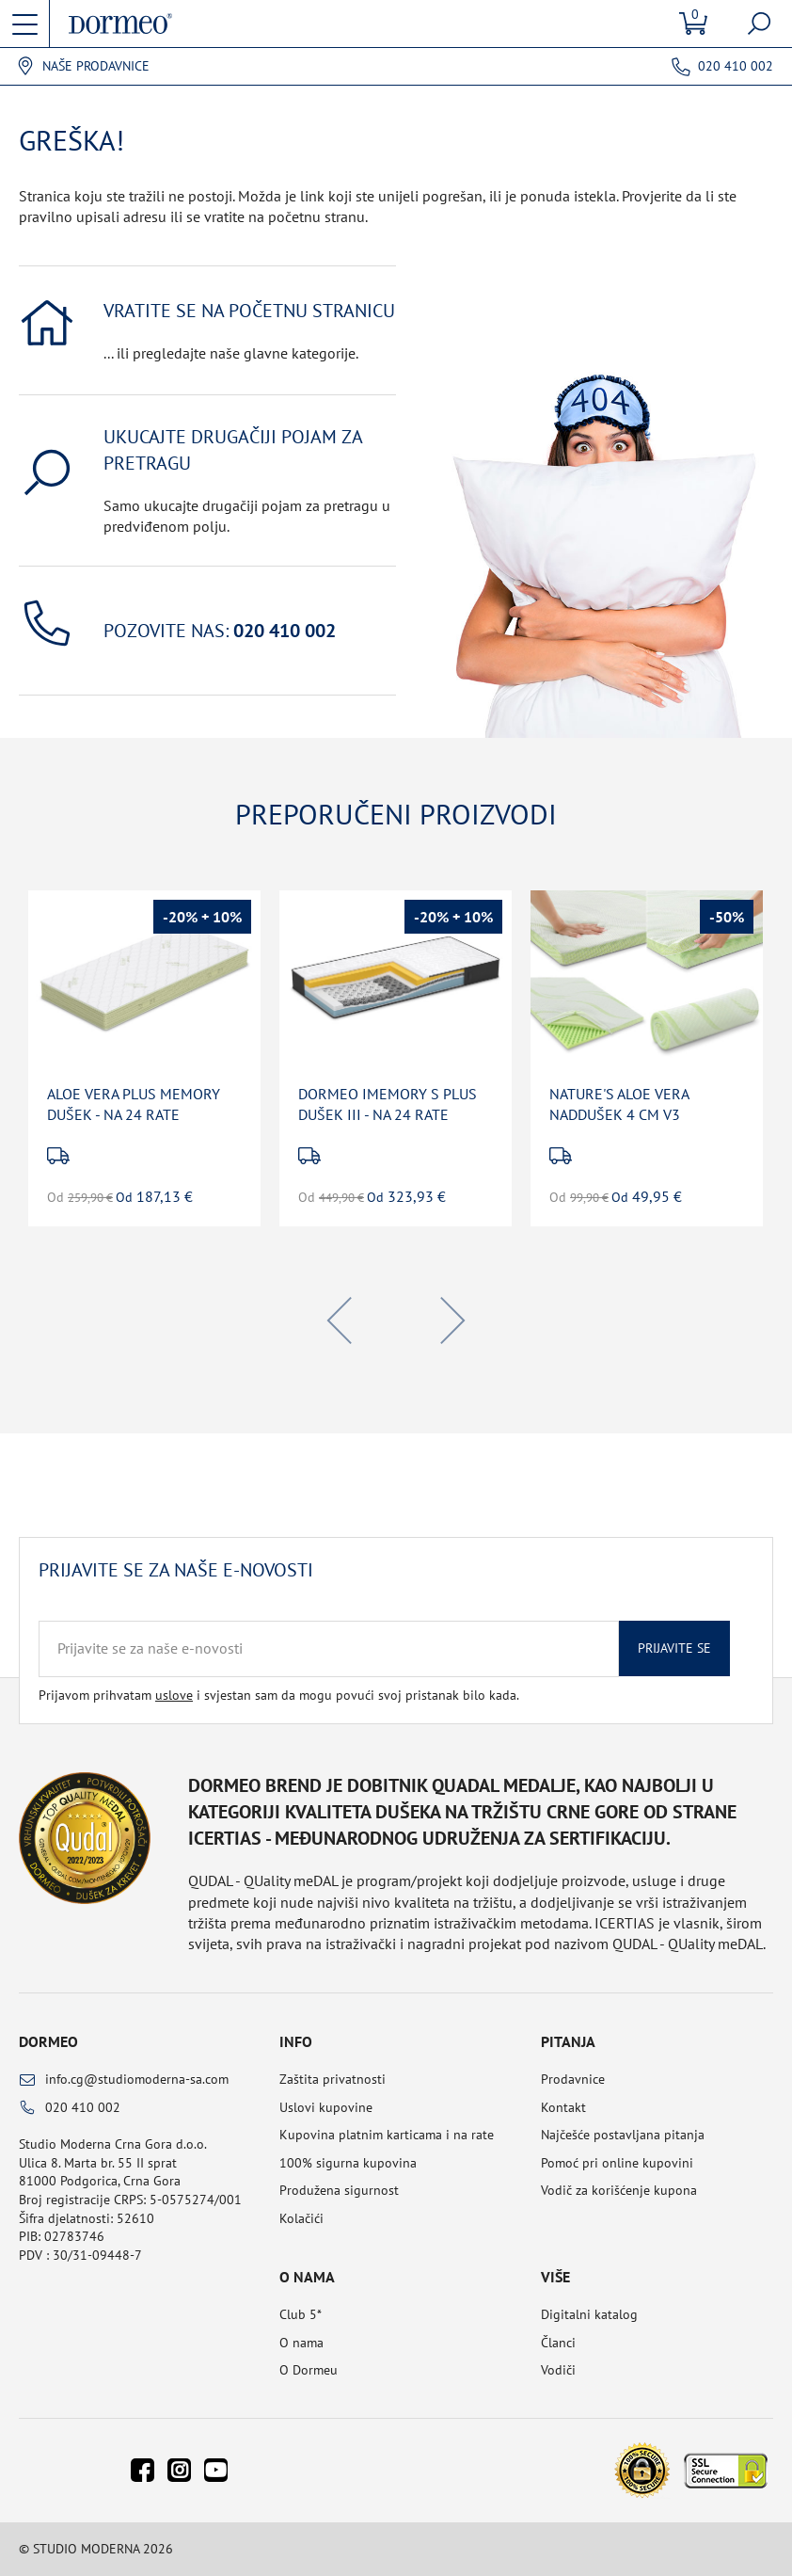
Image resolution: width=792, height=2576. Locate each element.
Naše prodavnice (96, 66)
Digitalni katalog (589, 2314)
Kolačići (301, 2218)
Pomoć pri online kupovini (617, 2162)
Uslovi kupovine (325, 2107)
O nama (301, 2342)
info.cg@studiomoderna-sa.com (137, 2079)
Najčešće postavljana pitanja (623, 2134)
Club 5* (300, 2314)
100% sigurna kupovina (348, 2162)
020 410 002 (735, 65)
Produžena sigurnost (339, 2190)
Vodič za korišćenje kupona (619, 2190)
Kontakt (563, 2107)
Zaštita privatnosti (332, 2079)
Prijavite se (674, 1648)
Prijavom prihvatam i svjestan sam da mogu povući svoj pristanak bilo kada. (279, 1695)
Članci (558, 2342)
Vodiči (558, 2369)
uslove (174, 1695)
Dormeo (48, 2041)
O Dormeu (308, 2369)
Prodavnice (573, 2079)
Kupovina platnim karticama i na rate (386, 2134)
